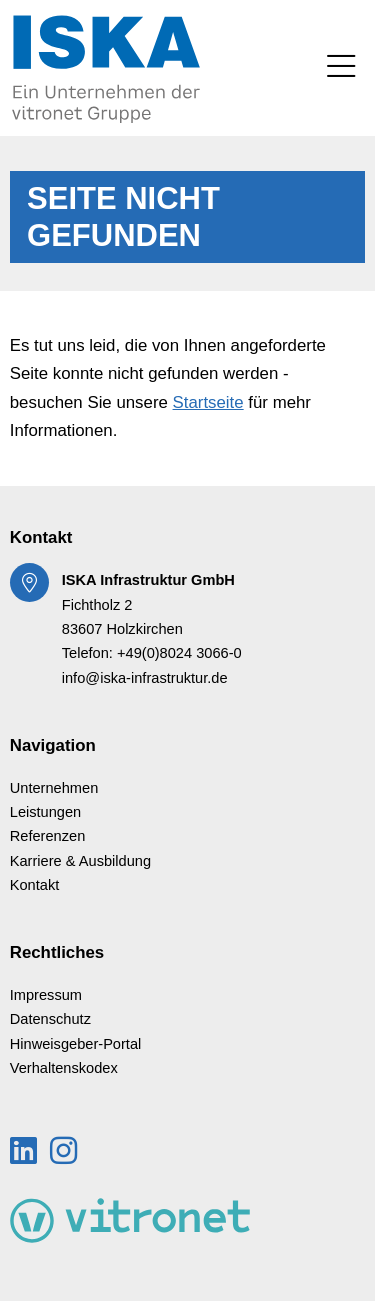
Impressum (46, 995)
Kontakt (35, 885)
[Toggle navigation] (341, 68)
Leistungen (46, 812)
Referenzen (48, 836)
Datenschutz (50, 1019)
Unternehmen (54, 788)
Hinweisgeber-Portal (76, 1044)
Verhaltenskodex (64, 1068)
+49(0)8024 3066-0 (179, 653)
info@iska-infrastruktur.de (145, 678)
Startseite (208, 402)
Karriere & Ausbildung (80, 861)
